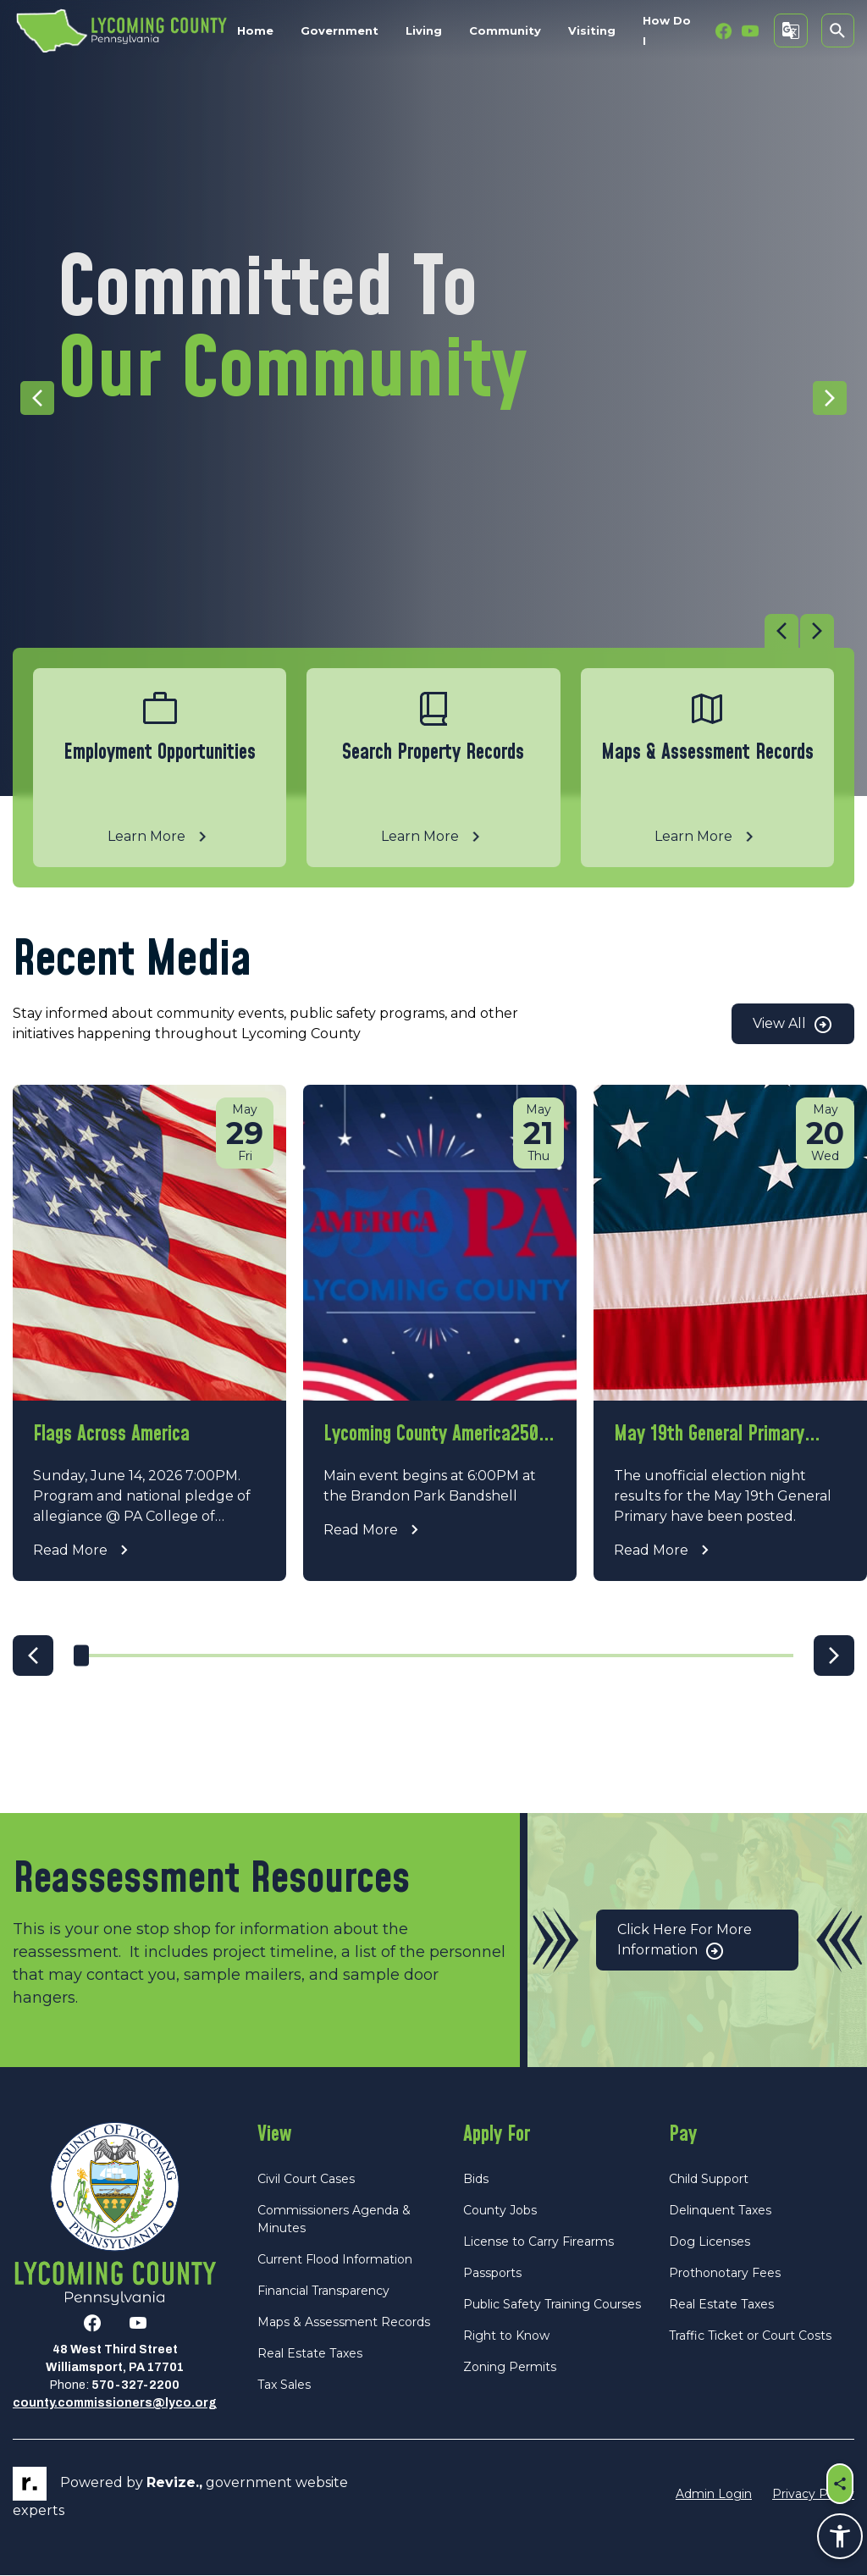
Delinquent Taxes (720, 2210)
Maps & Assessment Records (343, 2322)
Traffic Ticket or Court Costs (750, 2335)
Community (505, 30)
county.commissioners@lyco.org (115, 2403)
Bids (476, 2178)
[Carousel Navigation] (423, 631)
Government (339, 30)
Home (255, 30)
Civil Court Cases (306, 2178)
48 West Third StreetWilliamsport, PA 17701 (115, 2359)
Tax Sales (284, 2384)
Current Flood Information (334, 2259)
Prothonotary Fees (725, 2272)
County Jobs (500, 2210)
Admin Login (714, 2493)
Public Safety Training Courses (552, 2304)
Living (424, 30)
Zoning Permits (509, 2366)
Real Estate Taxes (309, 2353)
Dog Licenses (709, 2241)
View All (793, 1024)
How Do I (667, 30)
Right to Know (506, 2335)
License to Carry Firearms (538, 2241)
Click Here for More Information (684, 1941)
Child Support (708, 2178)
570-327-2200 (135, 2386)
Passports (492, 2272)
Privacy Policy (813, 2493)
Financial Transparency (323, 2290)
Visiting (592, 30)
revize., (174, 2483)
